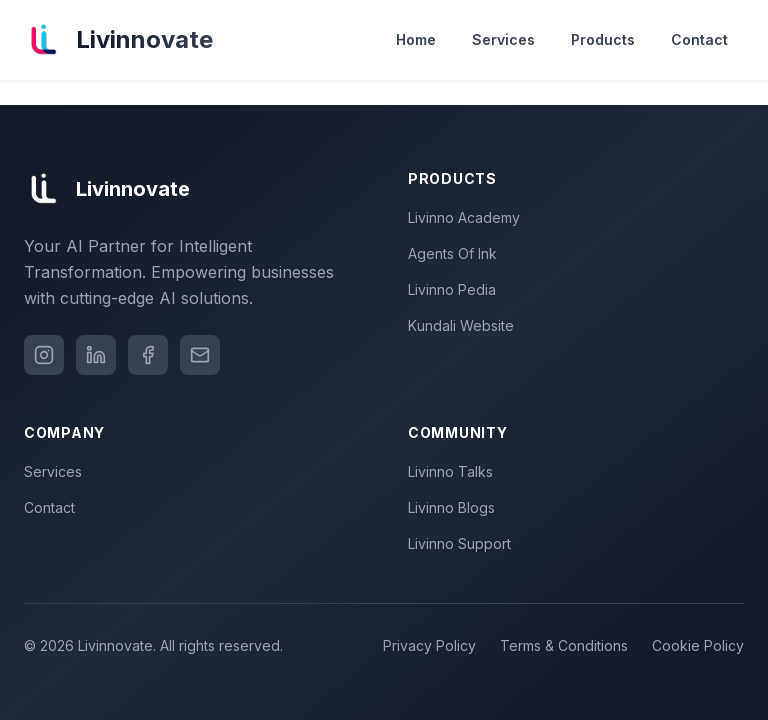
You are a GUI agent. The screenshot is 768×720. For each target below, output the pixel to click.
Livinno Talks (454, 471)
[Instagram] (44, 355)
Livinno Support (463, 543)
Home (416, 39)
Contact (699, 39)
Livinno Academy (468, 217)
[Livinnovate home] (118, 40)
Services (503, 39)
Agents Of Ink (456, 253)
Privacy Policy (429, 645)
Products (603, 39)
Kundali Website (465, 325)
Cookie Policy (698, 645)
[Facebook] (148, 355)
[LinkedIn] (96, 355)
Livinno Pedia (456, 289)
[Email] (200, 355)
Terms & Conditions (564, 645)
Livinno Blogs (455, 507)
